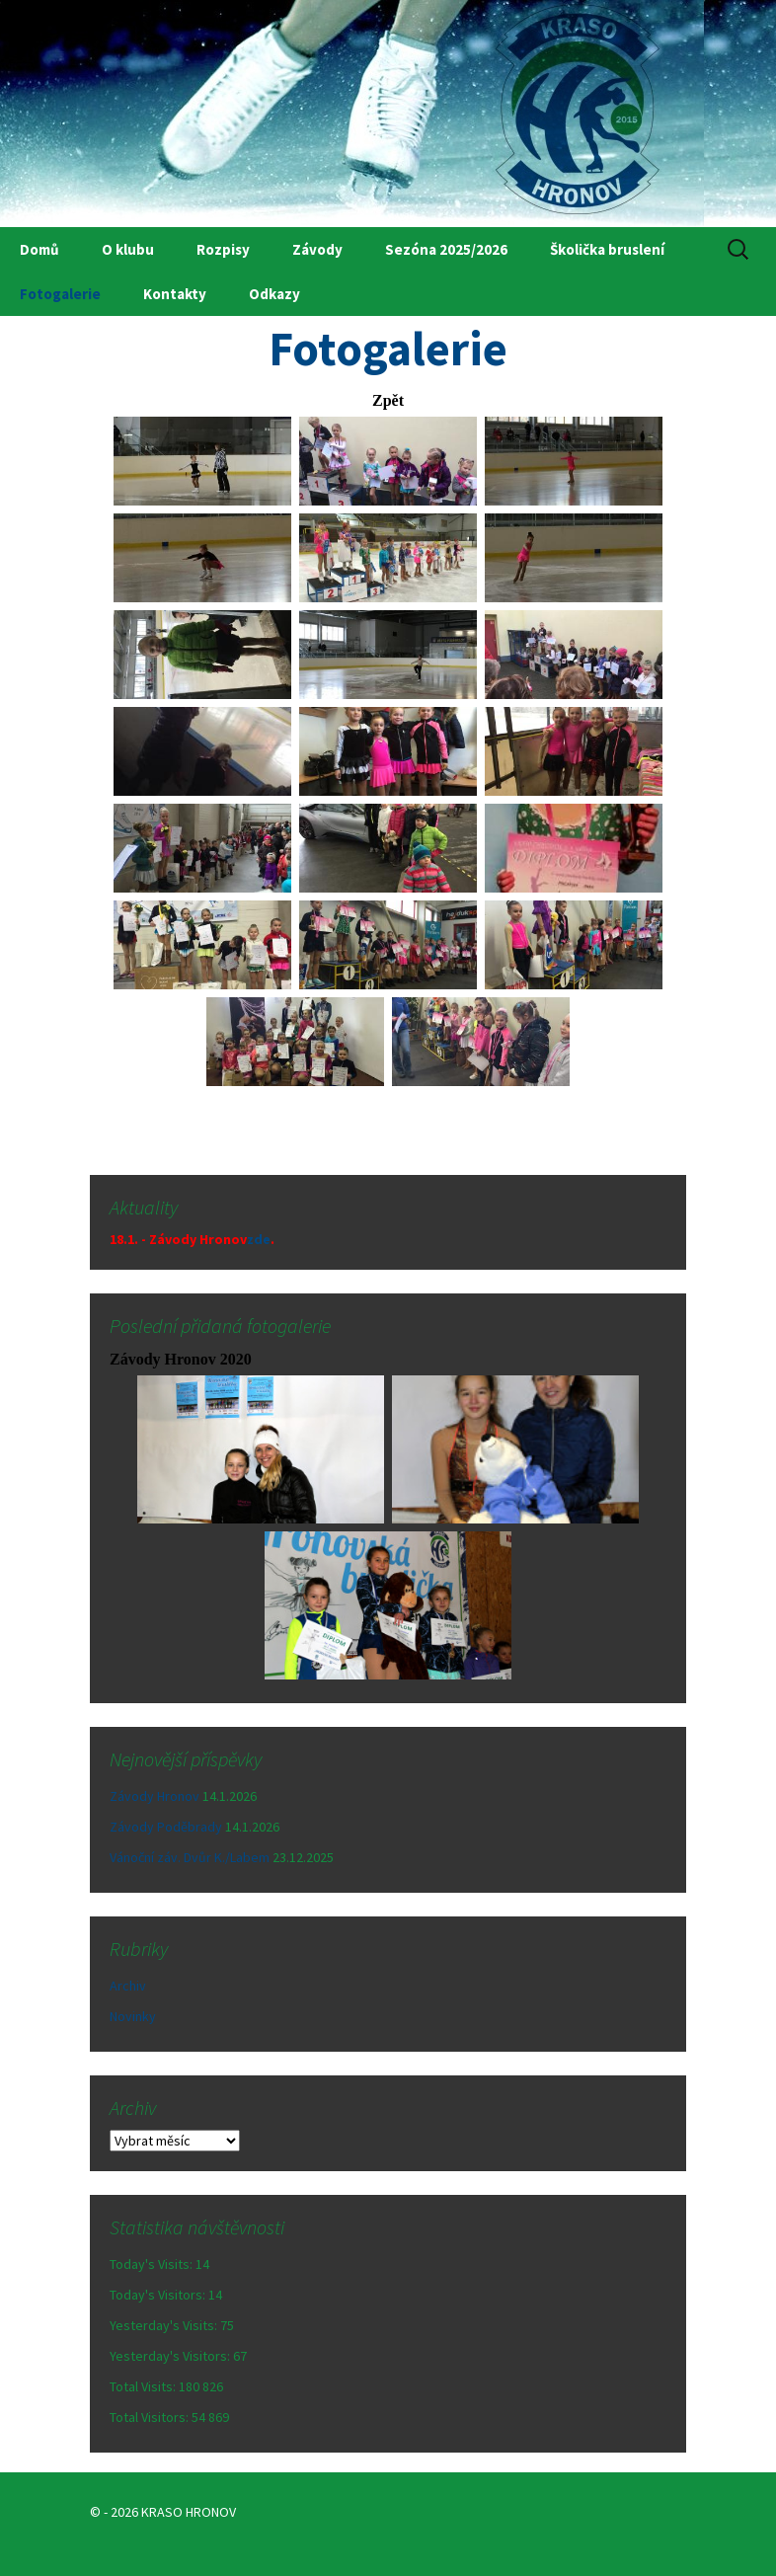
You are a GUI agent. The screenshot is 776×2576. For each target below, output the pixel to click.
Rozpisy (223, 249)
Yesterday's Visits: (165, 2325)
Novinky (133, 2016)
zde (259, 1239)
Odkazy (274, 293)
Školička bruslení (607, 249)
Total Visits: (144, 2386)
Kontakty (174, 293)
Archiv (128, 1985)
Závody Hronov (154, 1796)
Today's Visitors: (159, 2294)
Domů (39, 249)
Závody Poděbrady (166, 1826)
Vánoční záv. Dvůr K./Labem (190, 1857)
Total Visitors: (151, 2417)
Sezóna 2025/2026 (446, 249)
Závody (317, 249)
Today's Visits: (152, 2264)
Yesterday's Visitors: (171, 2356)
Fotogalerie (60, 293)
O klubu (128, 249)
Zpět (388, 400)
